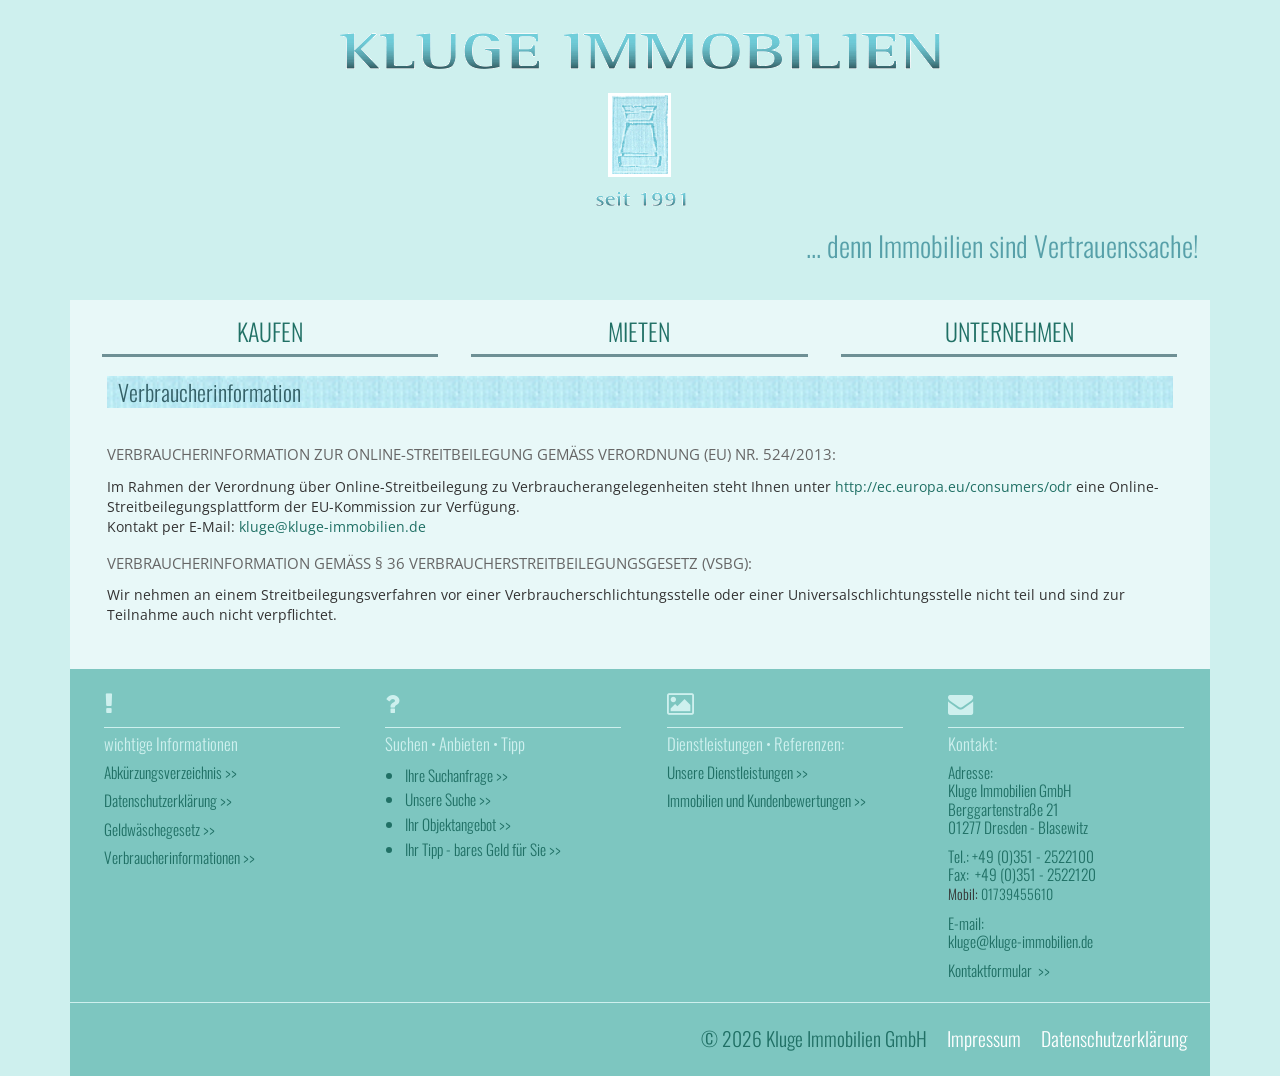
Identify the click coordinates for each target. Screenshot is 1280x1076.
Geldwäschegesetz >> (159, 829)
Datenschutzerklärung (1114, 1038)
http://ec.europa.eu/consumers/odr (953, 486)
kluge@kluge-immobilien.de (332, 526)
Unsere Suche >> (448, 799)
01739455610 (1017, 893)
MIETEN (639, 331)
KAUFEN (270, 331)
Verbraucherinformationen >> (179, 857)
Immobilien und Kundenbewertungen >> (766, 800)
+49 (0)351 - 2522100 (1033, 856)
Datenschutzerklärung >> (168, 800)
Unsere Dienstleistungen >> (737, 772)
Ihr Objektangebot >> (458, 824)
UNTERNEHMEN (1009, 331)
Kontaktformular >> (999, 970)
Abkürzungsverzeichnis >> (170, 772)
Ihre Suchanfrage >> (456, 775)
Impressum (984, 1038)
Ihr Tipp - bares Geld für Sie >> (483, 849)
